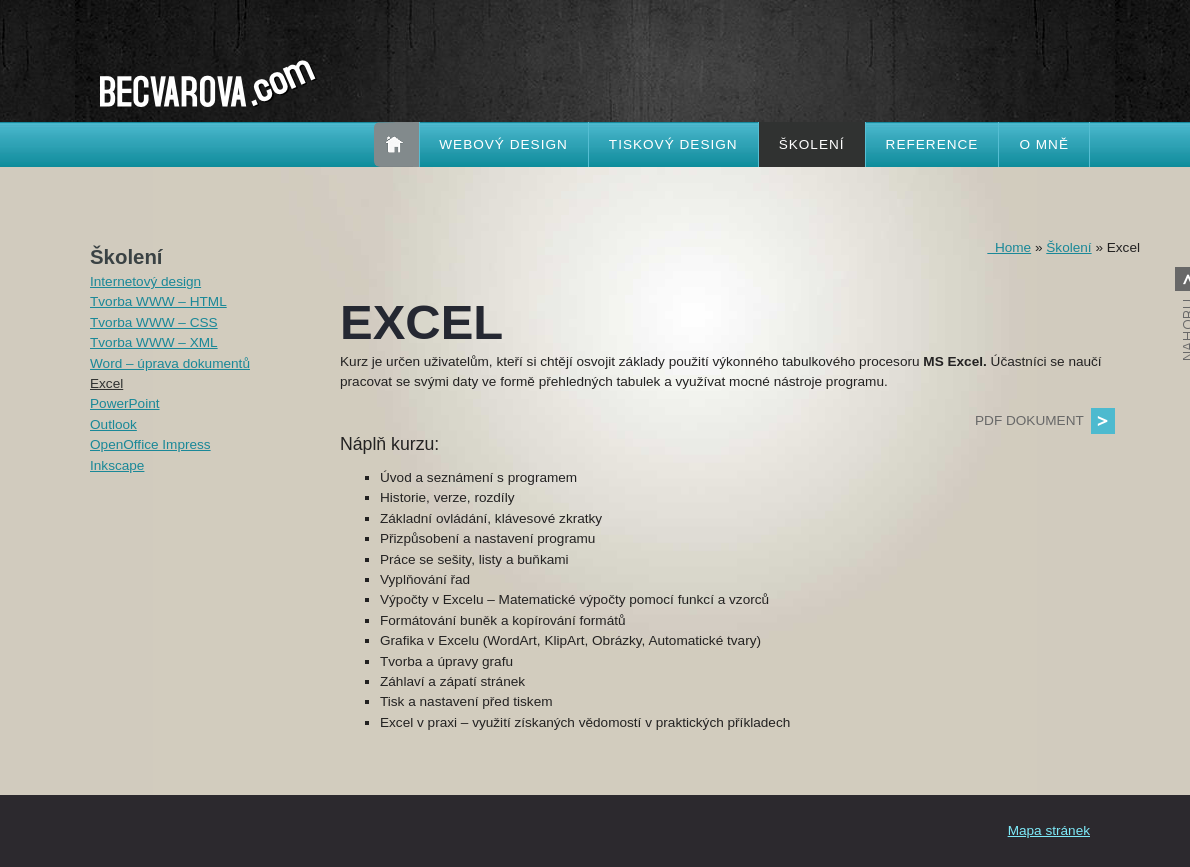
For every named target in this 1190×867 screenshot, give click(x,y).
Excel (106, 383)
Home (1009, 247)
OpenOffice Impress (150, 444)
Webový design (503, 144)
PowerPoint (125, 403)
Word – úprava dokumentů (170, 363)
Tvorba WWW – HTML (158, 301)
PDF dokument (1029, 420)
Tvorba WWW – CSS (154, 322)
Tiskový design (673, 144)
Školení (812, 144)
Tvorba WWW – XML (154, 342)
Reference (932, 144)
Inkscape (117, 465)
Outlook (113, 424)
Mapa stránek (1049, 830)
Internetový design (145, 281)
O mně (1044, 144)
